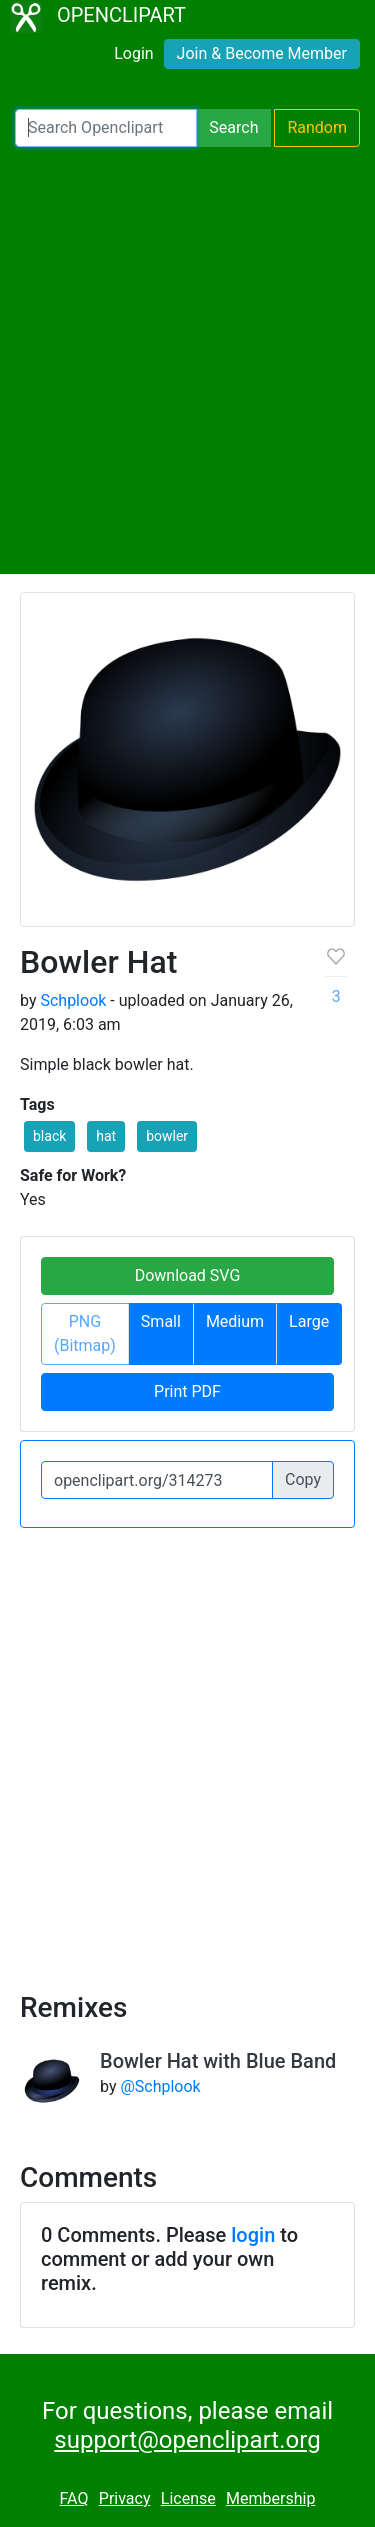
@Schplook (160, 2086)
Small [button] (161, 1321)
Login (133, 53)
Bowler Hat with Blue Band (218, 2061)
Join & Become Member (262, 53)
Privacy (125, 2498)
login (253, 2235)
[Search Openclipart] (106, 128)
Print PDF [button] (187, 1391)
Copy (303, 1479)
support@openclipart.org (187, 2440)
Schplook (73, 1000)
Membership (270, 2498)
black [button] (49, 1136)
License (188, 2498)
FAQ (74, 2498)
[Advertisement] (187, 360)
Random (317, 127)
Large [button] (309, 1321)
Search (233, 127)
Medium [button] (235, 1321)
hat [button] (106, 1136)
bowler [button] (167, 1136)
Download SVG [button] (188, 1275)
